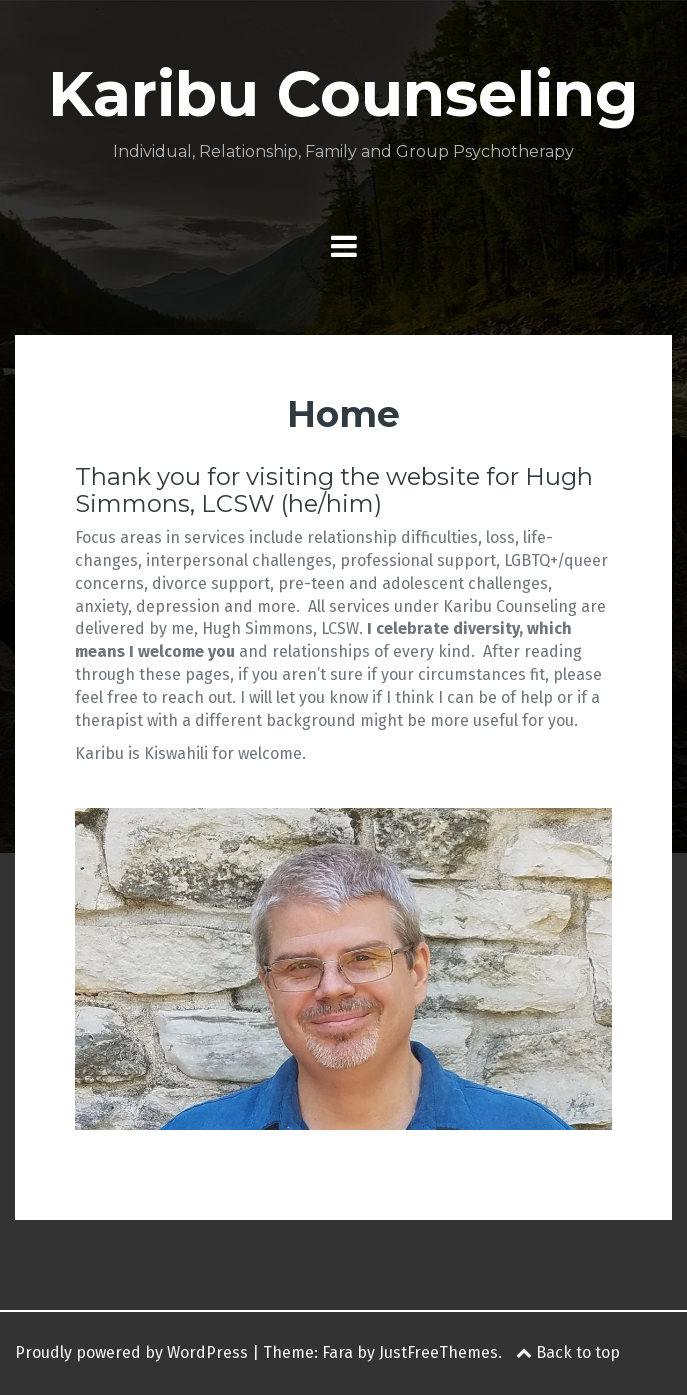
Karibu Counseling (343, 94)
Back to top (568, 1352)
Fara (337, 1352)
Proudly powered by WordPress (131, 1352)
